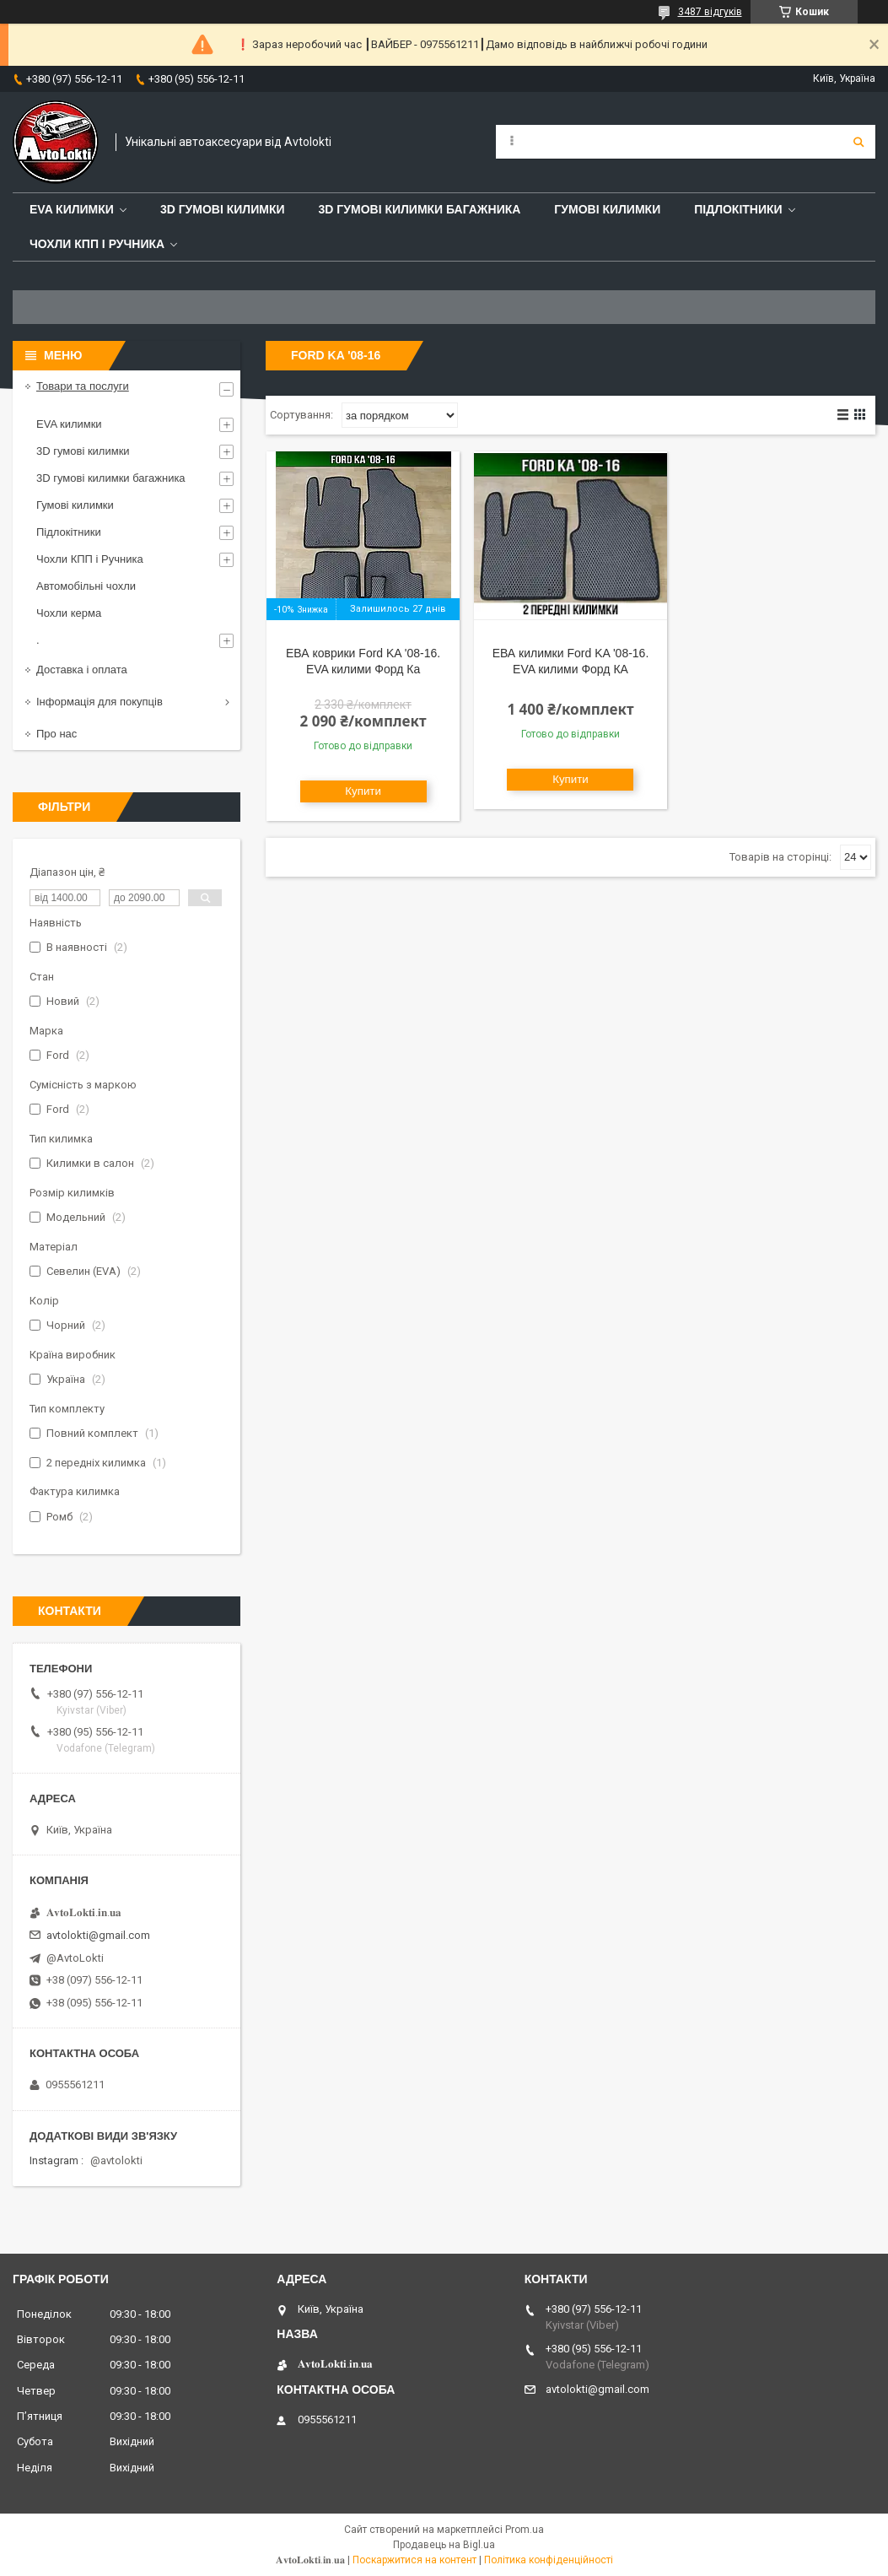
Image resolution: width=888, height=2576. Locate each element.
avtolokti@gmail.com (98, 1935)
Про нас (56, 733)
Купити (363, 791)
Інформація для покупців (99, 701)
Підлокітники (738, 209)
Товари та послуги (82, 386)
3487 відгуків (710, 12)
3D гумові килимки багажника (420, 209)
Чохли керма (68, 613)
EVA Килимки (72, 209)
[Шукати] (858, 142)
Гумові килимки (607, 209)
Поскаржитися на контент (414, 2560)
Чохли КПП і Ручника (97, 244)
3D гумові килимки (222, 209)
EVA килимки (69, 424)
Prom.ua (524, 2529)
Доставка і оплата (81, 669)
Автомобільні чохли (86, 586)
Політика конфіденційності (548, 2560)
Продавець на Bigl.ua (444, 2545)
